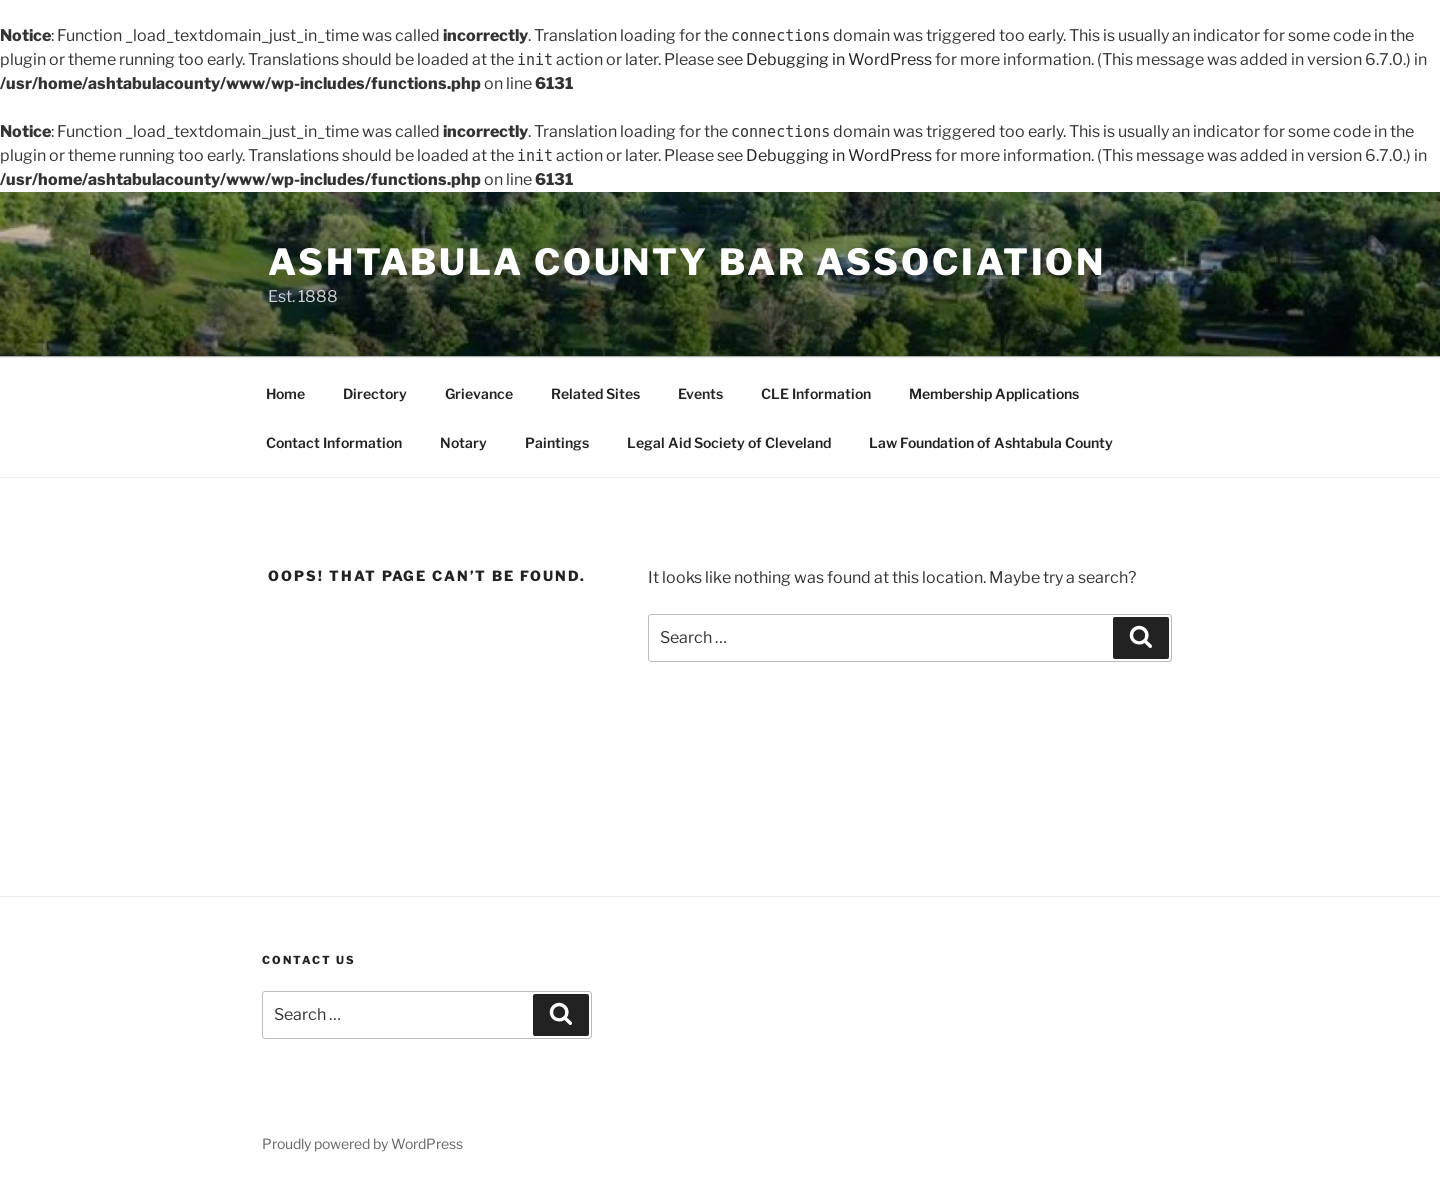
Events (700, 393)
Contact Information (334, 442)
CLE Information (816, 393)
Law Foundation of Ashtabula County (991, 442)
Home (285, 393)
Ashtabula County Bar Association (687, 262)
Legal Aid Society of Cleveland (729, 442)
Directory (375, 393)
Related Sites (595, 393)
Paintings (557, 442)
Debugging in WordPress (839, 59)
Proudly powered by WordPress (362, 1143)
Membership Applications (994, 393)
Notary (463, 442)
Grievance (479, 393)
